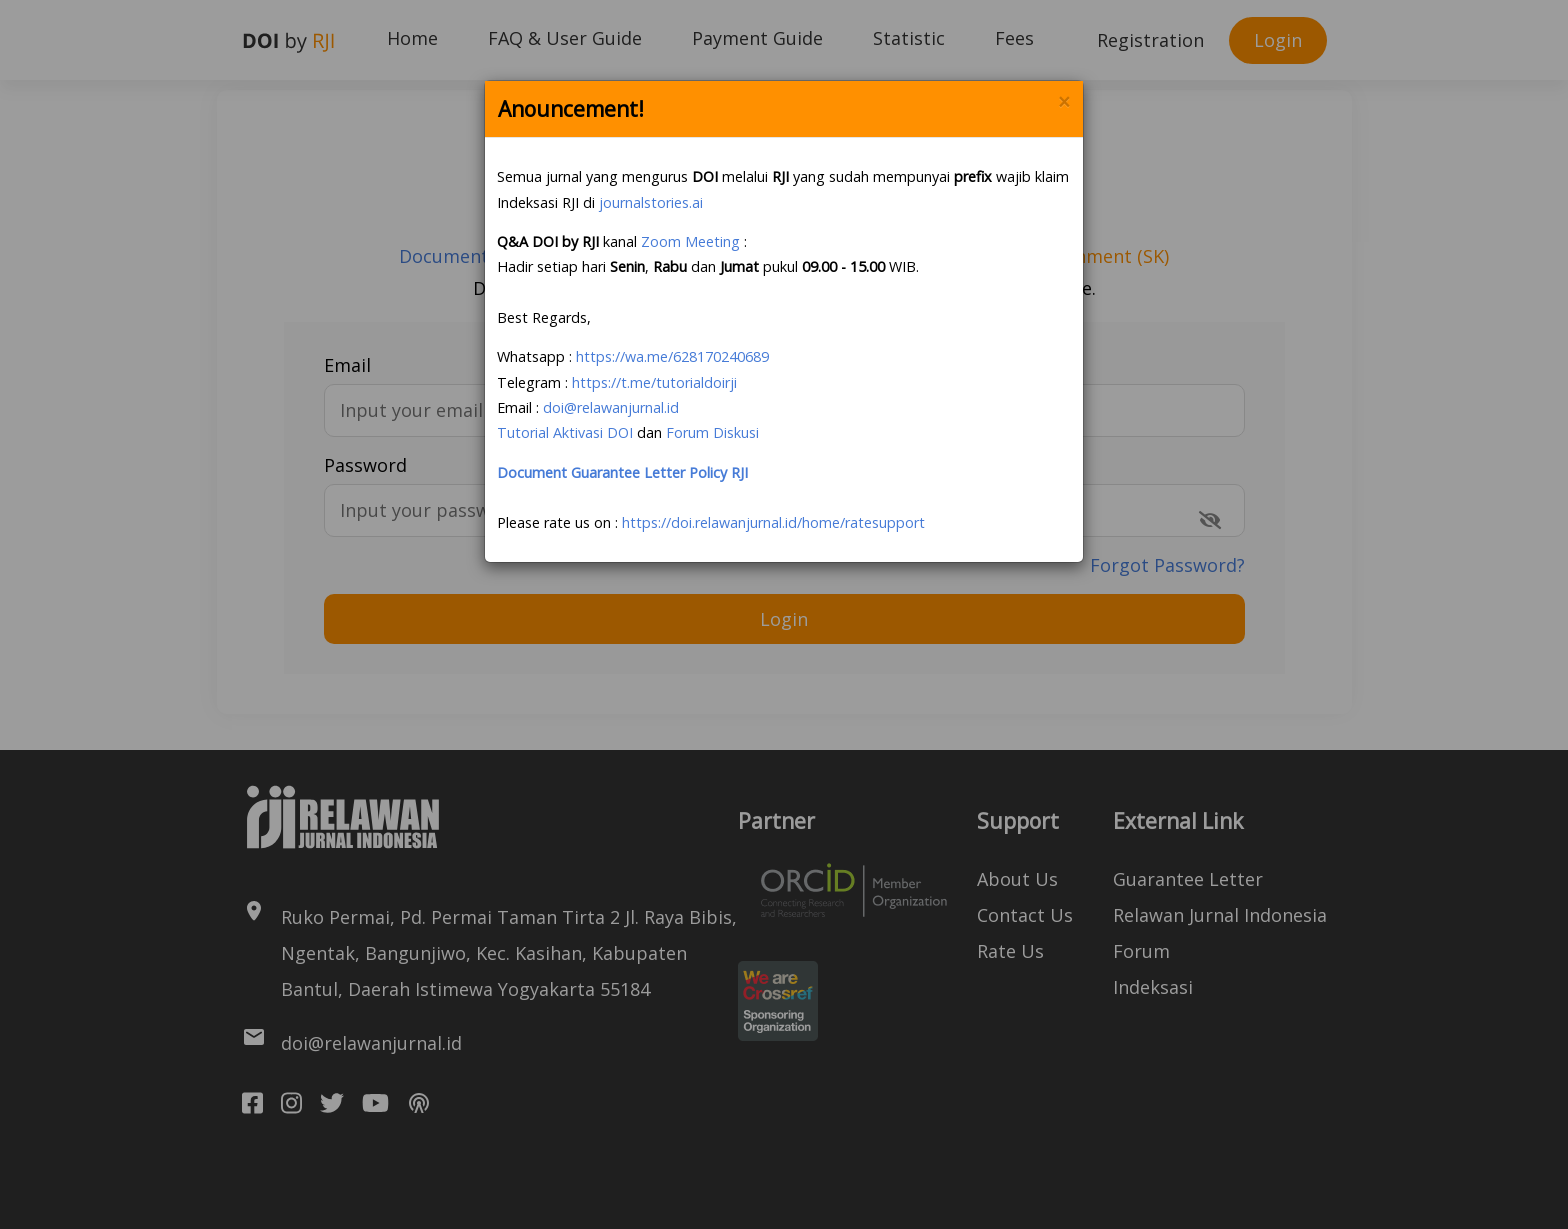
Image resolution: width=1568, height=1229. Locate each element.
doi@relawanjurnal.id (611, 407)
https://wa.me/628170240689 (672, 356)
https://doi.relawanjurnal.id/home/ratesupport (773, 522)
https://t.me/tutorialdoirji (654, 382)
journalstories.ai (651, 202)
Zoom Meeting (690, 241)
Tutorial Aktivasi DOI (565, 432)
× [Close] (1064, 102)
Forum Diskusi (712, 432)
